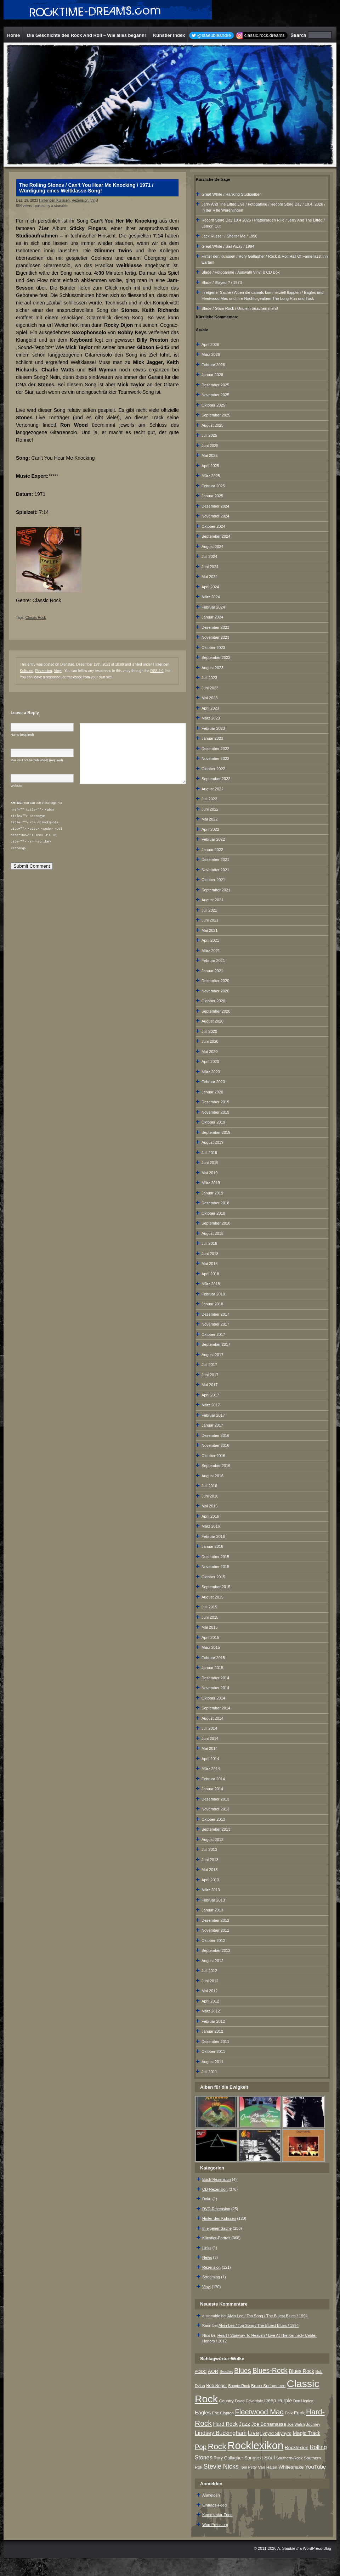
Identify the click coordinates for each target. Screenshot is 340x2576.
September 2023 (216, 657)
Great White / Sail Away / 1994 (228, 246)
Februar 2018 (213, 1294)
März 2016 (211, 1526)
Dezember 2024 (215, 506)
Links (206, 2248)
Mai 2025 (209, 455)
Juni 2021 (210, 920)
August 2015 (212, 1597)
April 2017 (210, 1395)
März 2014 (211, 1768)
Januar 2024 (212, 617)
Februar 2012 (213, 2021)
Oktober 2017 (213, 1334)
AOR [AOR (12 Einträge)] (213, 2371)
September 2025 (216, 415)
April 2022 (210, 829)
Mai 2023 (209, 698)
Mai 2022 (209, 819)
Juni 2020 (210, 1041)
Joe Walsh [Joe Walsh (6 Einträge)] (296, 2424)
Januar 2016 (212, 1546)
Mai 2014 (209, 1748)
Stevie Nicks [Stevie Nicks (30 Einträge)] (221, 2466)
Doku (206, 2199)
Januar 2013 (212, 1910)
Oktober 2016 (213, 1456)
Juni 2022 (210, 809)
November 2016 (215, 1445)
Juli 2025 (209, 435)
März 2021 (211, 950)
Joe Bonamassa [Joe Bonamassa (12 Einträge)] (268, 2424)
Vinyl (94, 200)
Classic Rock (36, 618)
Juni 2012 (210, 1981)
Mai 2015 (209, 1627)
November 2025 (215, 395)
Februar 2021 (213, 960)
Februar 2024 (213, 607)
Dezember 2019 (215, 1102)
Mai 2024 (209, 577)
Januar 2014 (212, 1789)
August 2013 (212, 1839)
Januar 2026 (212, 375)
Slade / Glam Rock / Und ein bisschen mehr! (240, 308)
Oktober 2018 (213, 1213)
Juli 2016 (209, 1486)
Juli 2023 (209, 678)
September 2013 (216, 1829)
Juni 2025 (210, 445)
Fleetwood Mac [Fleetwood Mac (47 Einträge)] (259, 2412)
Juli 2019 (209, 1152)
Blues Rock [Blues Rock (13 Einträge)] (301, 2371)
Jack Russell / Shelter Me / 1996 (229, 236)
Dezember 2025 (215, 385)
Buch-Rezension (216, 2179)
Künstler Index (169, 35)
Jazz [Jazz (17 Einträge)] (244, 2424)
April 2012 (210, 2001)
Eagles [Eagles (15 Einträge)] (203, 2412)
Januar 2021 (212, 971)
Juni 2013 (210, 1860)
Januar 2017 (212, 1425)
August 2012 (212, 1961)
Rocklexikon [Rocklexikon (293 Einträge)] (255, 2445)
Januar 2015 (212, 1667)
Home (13, 35)
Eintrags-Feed (214, 2505)
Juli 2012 (209, 1971)
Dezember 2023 (215, 627)
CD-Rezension (215, 2189)
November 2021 (215, 870)
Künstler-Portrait (216, 2238)
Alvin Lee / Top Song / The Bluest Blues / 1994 (267, 2316)
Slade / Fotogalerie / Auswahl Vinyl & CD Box (241, 272)
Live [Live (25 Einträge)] (253, 2433)
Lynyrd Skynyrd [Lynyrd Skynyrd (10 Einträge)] (275, 2433)
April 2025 (210, 466)
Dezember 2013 (215, 1799)
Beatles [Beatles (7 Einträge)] (226, 2371)
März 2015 (211, 1647)
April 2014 (210, 1759)
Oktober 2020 (213, 1001)
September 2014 (216, 1708)
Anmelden (211, 2495)
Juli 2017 (209, 1364)
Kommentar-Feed (217, 2515)
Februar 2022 (213, 839)
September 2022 (216, 779)
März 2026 (211, 354)
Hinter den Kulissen (54, 200)
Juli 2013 (209, 1849)
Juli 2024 (209, 556)
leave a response (47, 677)
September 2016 (216, 1465)
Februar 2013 (213, 1900)
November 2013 (215, 1809)
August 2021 (212, 900)
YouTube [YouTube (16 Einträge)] (315, 2467)
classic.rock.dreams (264, 35)
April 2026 (210, 344)
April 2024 (210, 587)
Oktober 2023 (213, 647)
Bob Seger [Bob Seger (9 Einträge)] (216, 2385)
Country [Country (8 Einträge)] (226, 2400)
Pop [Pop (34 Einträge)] (200, 2447)
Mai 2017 (209, 1385)
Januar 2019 (212, 1193)
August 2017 (212, 1355)
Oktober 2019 (213, 1122)
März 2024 (211, 597)
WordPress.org (215, 2524)
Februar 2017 (213, 1415)
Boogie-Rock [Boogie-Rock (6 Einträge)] (239, 2386)
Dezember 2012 (215, 1920)
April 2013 (210, 1880)
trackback (74, 677)
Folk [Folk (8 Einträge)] (289, 2412)
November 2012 (215, 1930)
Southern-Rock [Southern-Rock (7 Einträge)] (289, 2458)
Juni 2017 (210, 1375)
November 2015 (215, 1566)
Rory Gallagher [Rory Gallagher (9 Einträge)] (228, 2457)
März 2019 (211, 1183)
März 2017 (211, 1405)
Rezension (80, 200)
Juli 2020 (209, 1031)
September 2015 (216, 1587)
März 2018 (211, 1284)
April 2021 (210, 940)
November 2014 (215, 1688)
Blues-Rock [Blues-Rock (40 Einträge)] (270, 2370)
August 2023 (212, 668)
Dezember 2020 (215, 981)
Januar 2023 (212, 738)
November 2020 (215, 991)
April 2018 (210, 1274)
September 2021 (216, 890)
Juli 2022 (209, 799)
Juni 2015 (210, 1617)
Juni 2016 (210, 1496)
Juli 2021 (209, 910)
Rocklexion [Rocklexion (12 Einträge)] (296, 2447)
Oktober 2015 (213, 1577)
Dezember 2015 (215, 1557)
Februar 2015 (213, 1658)
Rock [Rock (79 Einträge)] (217, 2446)
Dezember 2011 (215, 2041)
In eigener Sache (217, 2228)
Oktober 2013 (213, 1819)
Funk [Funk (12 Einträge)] (299, 2412)
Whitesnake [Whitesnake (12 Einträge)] (291, 2467)
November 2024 (215, 516)
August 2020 (212, 1021)
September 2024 (216, 536)
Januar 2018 (212, 1304)
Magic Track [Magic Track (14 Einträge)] (307, 2433)
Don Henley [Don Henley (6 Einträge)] (303, 2401)
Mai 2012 (209, 1991)
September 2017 (216, 1344)
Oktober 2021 (213, 880)
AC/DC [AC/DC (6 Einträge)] (200, 2371)
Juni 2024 (210, 567)
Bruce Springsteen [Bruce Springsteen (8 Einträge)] (268, 2385)
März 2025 (211, 476)
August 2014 (212, 1718)
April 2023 (210, 708)
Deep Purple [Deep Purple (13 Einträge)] (278, 2400)
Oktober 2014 (213, 1698)
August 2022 (212, 789)
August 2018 (212, 1233)
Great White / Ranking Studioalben (231, 194)
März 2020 (211, 1072)
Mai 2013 (209, 1869)
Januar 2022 (212, 849)
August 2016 (212, 1476)
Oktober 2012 (213, 1940)
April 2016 (210, 1516)
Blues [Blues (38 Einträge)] (242, 2370)
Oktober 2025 (213, 405)
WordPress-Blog (317, 2548)
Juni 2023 (210, 688)
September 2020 (216, 1011)
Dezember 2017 (215, 1314)
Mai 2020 (209, 1051)
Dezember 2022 (215, 748)
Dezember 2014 (215, 1678)
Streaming (211, 2277)
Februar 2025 (213, 486)
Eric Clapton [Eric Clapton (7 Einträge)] (223, 2413)
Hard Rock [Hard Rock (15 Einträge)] (225, 2424)
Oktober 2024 (213, 526)
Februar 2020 (213, 1082)
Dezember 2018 (215, 1203)
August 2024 (212, 546)
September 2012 (216, 1950)
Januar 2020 (212, 1092)
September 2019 (216, 1132)
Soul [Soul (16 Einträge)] (269, 2457)
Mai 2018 (209, 1263)
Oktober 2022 (213, 769)
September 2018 (216, 1223)
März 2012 (211, 2011)
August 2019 (212, 1142)
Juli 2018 (209, 1243)
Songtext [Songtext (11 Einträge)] (253, 2457)
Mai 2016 (209, 1506)
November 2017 (215, 1324)
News (207, 2257)
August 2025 (212, 425)
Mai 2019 (209, 1173)
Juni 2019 (210, 1162)
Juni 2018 (210, 1253)
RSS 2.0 (156, 671)
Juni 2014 (210, 1738)
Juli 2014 (209, 1728)
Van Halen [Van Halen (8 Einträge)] (267, 2467)
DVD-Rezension (216, 2209)
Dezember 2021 (215, 859)
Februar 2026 (213, 365)
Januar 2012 (212, 2031)
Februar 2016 (213, 1536)
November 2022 (215, 758)
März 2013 (211, 1890)
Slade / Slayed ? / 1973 (222, 282)
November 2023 (215, 637)
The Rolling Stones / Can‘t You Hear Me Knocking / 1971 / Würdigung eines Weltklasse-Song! (86, 188)
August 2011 (212, 2062)
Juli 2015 (209, 1607)
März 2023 (211, 718)
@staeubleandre (214, 35)
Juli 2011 (209, 2072)
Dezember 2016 (215, 1435)
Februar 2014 (213, 1779)
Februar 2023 (213, 728)
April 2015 (210, 1637)
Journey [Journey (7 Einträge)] (313, 2424)
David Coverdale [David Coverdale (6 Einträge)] (249, 2401)
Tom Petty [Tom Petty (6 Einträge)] (248, 2467)
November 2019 (215, 1112)
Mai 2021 (209, 930)
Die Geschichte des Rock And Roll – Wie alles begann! (86, 35)
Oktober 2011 (213, 2051)
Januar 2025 (212, 496)
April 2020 (210, 1061)
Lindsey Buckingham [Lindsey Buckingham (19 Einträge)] (220, 2433)
